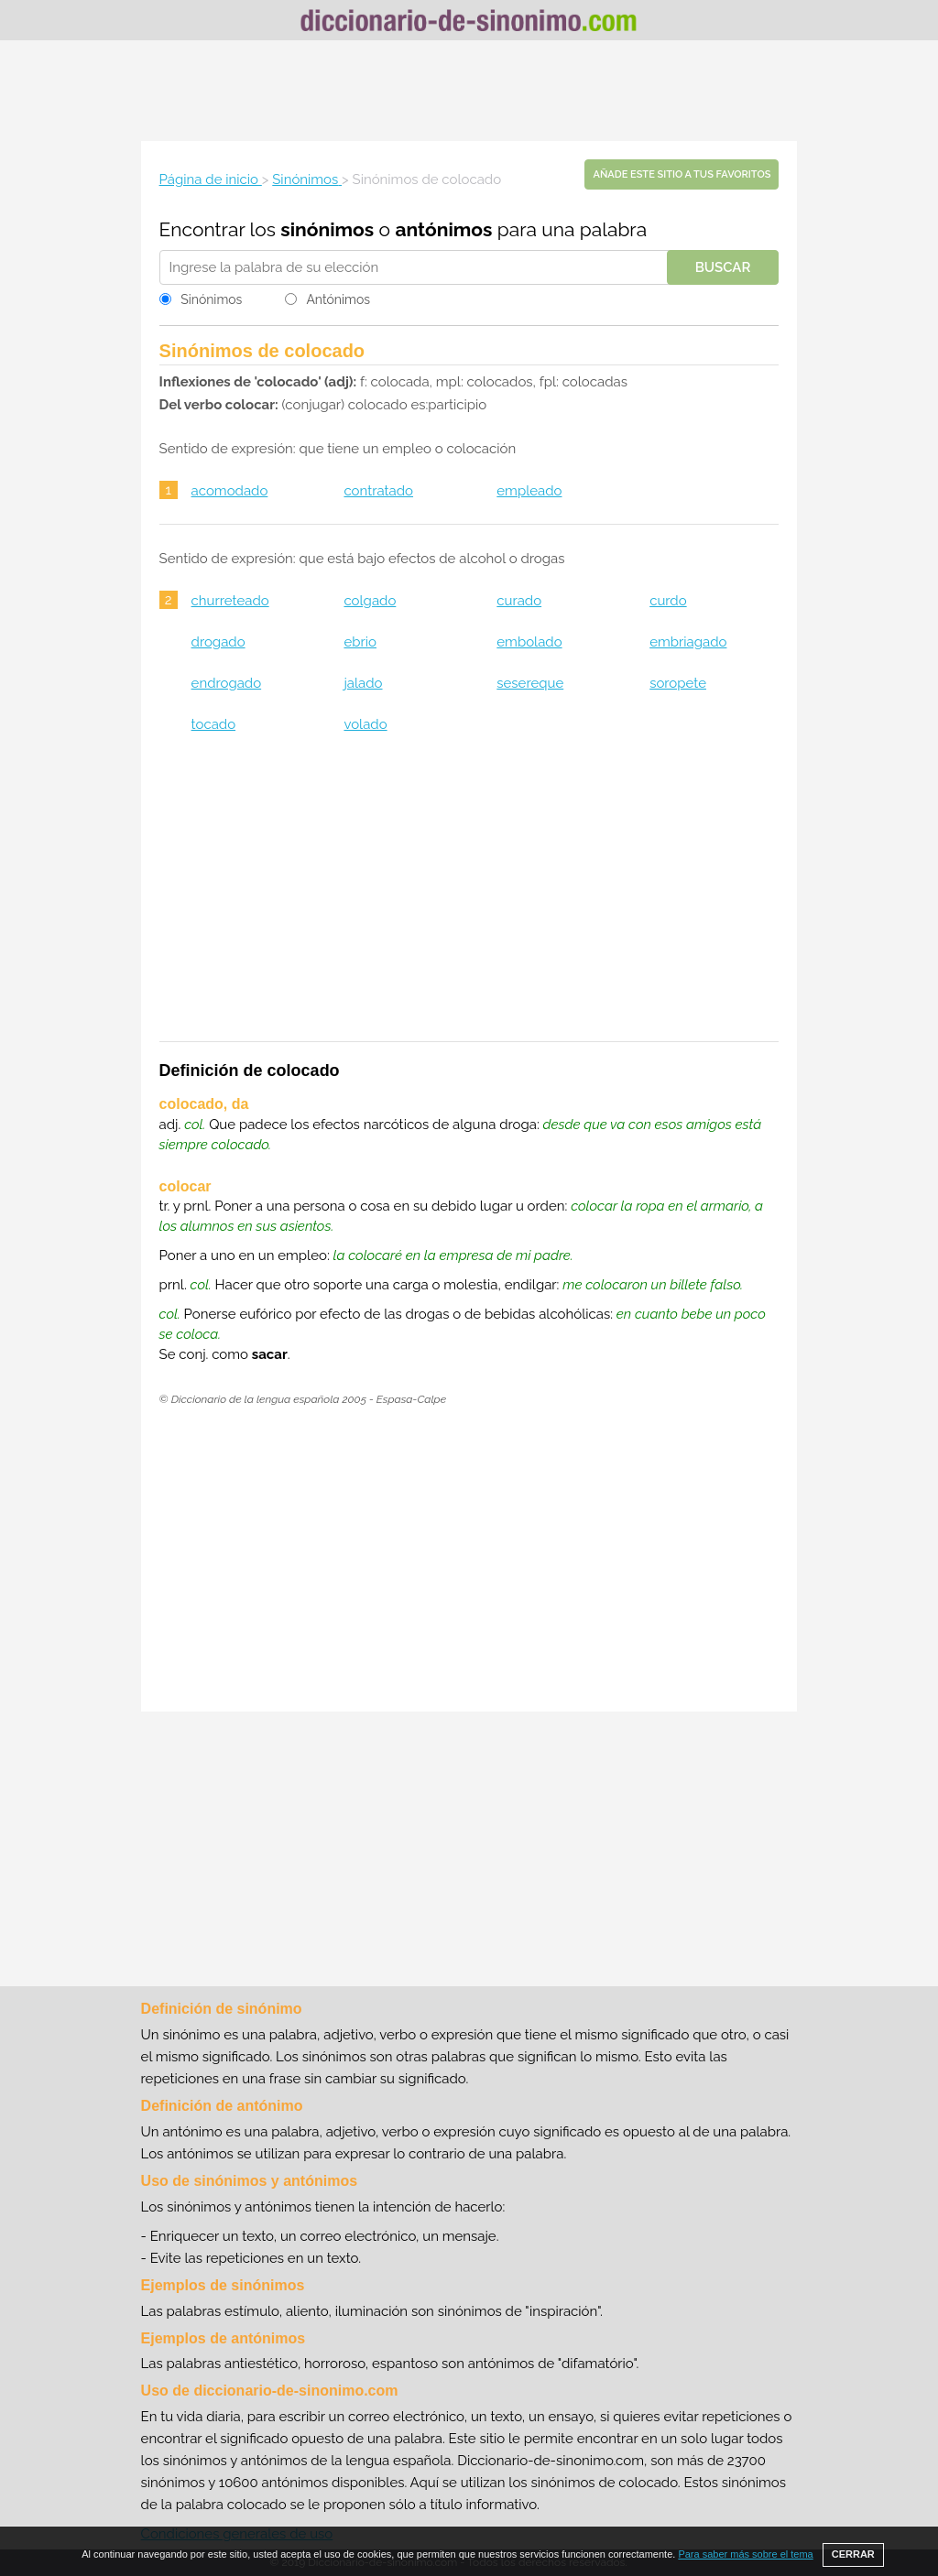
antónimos (443, 229)
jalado (363, 683)
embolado (529, 642)
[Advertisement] (469, 90)
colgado (370, 600)
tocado (213, 724)
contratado (378, 491)
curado (518, 600)
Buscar (723, 267)
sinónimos (327, 229)
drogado (218, 642)
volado (365, 724)
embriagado (687, 642)
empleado (529, 491)
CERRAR (853, 2554)
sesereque (529, 683)
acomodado (229, 491)
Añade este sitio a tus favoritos (681, 174)
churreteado (230, 600)
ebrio (360, 642)
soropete (677, 683)
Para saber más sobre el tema (745, 2554)
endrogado (226, 683)
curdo (667, 600)
